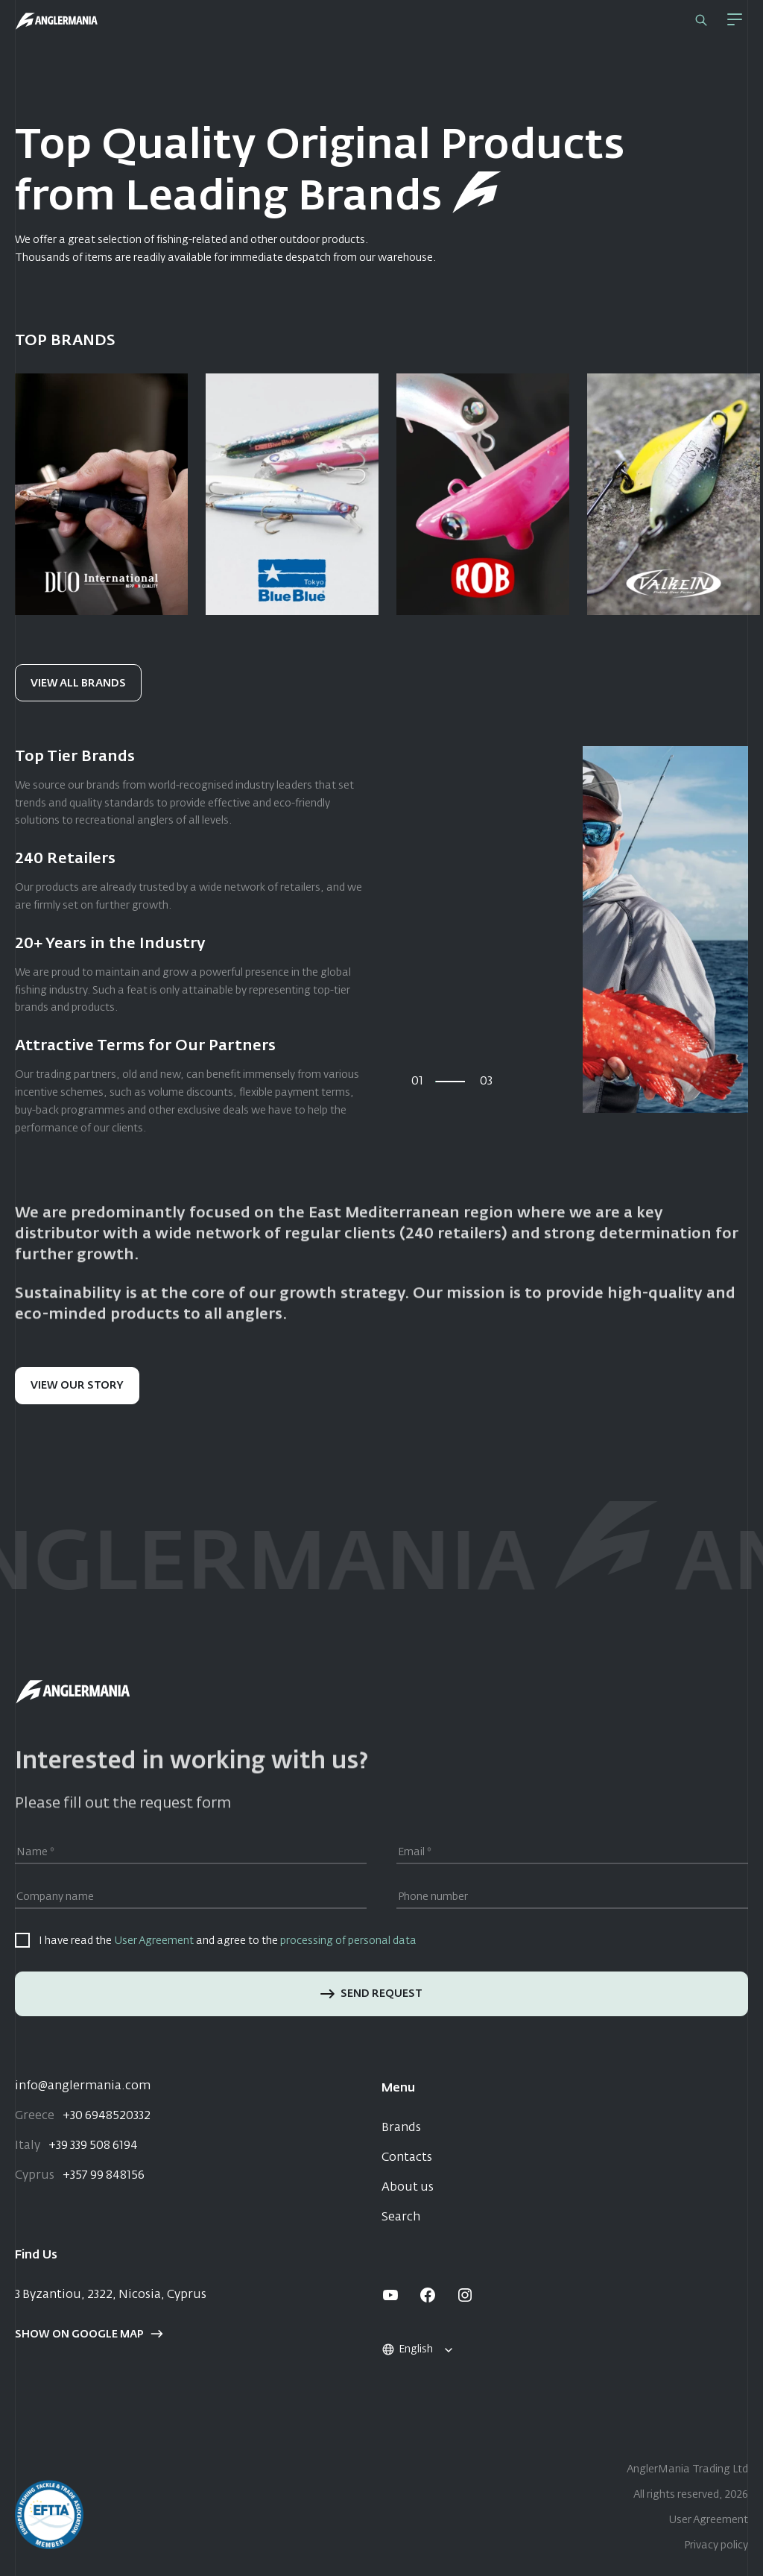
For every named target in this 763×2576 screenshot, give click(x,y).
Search (401, 2217)
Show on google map (89, 2334)
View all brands (78, 683)
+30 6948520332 (83, 2116)
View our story (77, 1385)
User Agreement (154, 1941)
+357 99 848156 (80, 2176)
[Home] (56, 21)
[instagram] (465, 2295)
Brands (401, 2128)
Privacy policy (716, 2545)
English (407, 2349)
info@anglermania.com (83, 2086)
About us (408, 2188)
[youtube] (390, 2295)
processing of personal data (348, 1941)
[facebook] (428, 2295)
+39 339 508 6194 (76, 2146)
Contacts (407, 2158)
